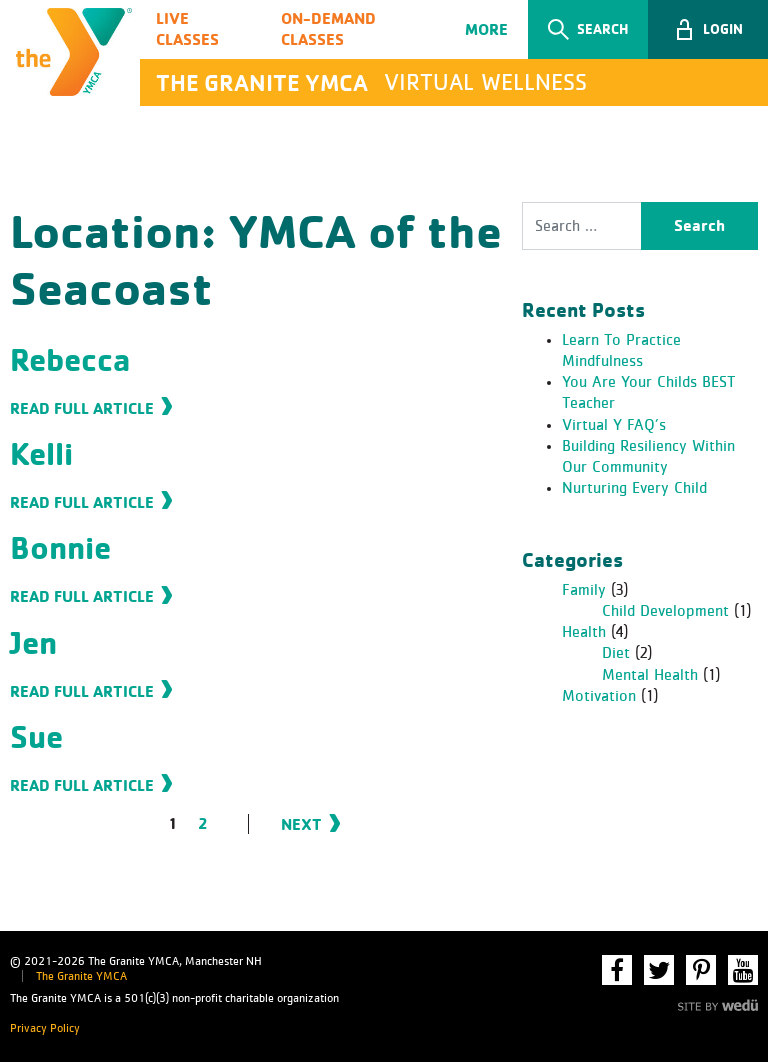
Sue (36, 736)
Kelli (41, 453)
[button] (708, 29)
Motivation (599, 696)
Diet (616, 653)
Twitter (659, 970)
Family (584, 590)
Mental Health (650, 675)
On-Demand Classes (328, 28)
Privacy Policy (45, 1029)
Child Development (665, 611)
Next (301, 824)
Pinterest (701, 970)
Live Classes (187, 28)
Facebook (617, 970)
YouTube (743, 970)
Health (584, 632)
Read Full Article (82, 408)
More (486, 29)
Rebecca (70, 359)
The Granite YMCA (81, 977)
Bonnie (60, 547)
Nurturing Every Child (634, 488)
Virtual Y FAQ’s (614, 425)
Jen (33, 642)
